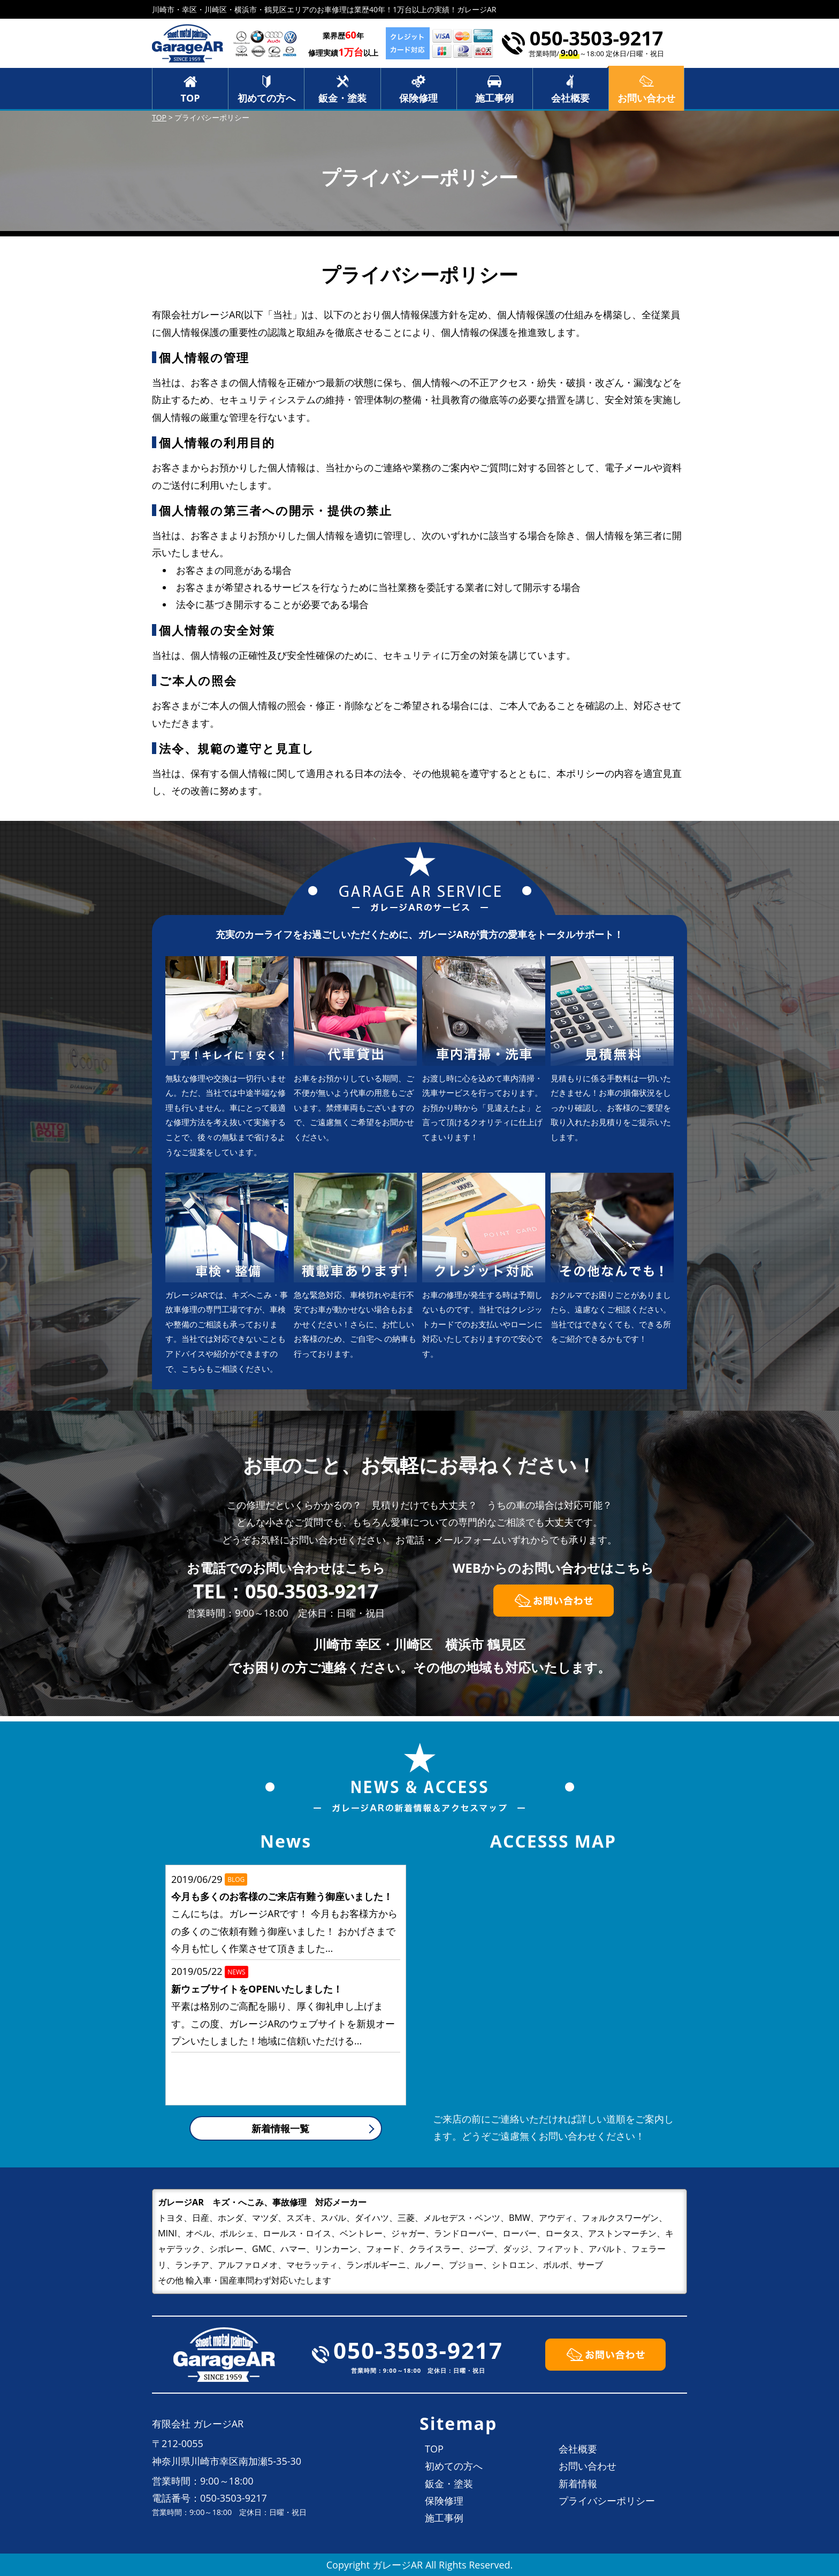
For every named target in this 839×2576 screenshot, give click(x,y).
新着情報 (578, 2483)
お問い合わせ (587, 2465)
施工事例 (494, 97)
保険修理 (418, 97)
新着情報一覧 (280, 2128)
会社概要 (570, 97)
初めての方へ (266, 97)
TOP (190, 97)
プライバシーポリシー (607, 2500)
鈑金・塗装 (342, 97)
